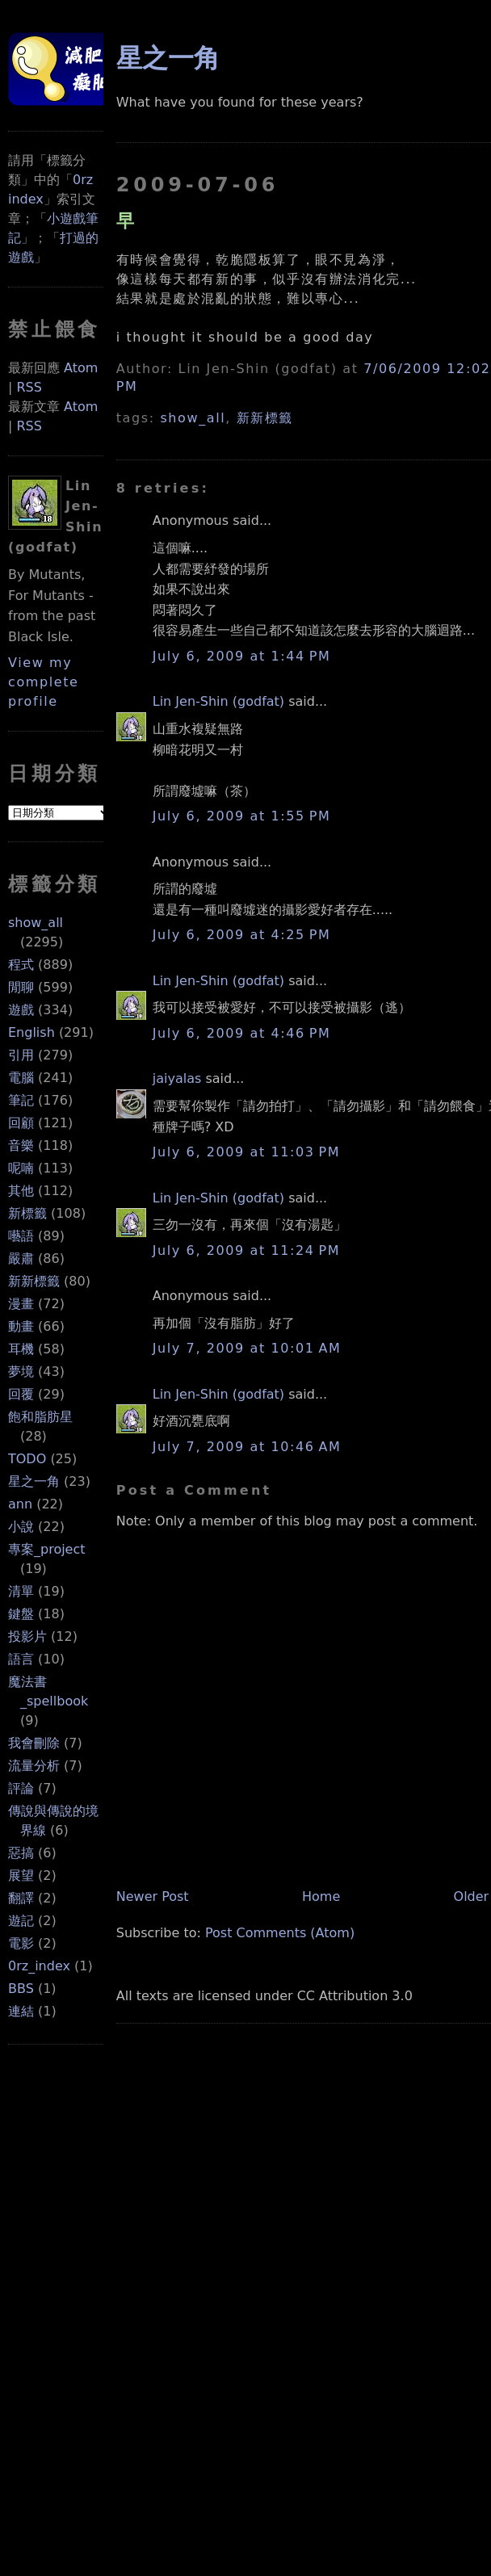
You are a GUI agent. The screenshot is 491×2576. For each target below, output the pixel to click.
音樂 (21, 1145)
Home (321, 1896)
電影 (21, 1943)
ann (20, 1504)
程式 (21, 964)
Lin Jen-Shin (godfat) (218, 701)
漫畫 (21, 1303)
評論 (21, 1788)
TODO (27, 1458)
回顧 (21, 1123)
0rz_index (39, 1966)
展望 (21, 1875)
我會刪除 (34, 1743)
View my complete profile (43, 682)
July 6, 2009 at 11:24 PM (246, 1250)
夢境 (21, 1371)
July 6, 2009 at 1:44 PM (242, 656)
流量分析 (34, 1765)
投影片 (27, 1636)
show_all (35, 922)
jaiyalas (177, 1078)
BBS (21, 1988)
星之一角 (34, 1481)
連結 (21, 2011)
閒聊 (21, 987)
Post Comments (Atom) (280, 1932)
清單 (21, 1591)
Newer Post (152, 1896)
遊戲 (21, 1009)
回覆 (21, 1394)
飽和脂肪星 (40, 1416)
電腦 (21, 1077)
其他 (21, 1190)
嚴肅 (21, 1258)
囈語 (21, 1236)
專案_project (47, 1549)
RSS (28, 387)
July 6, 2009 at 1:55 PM (242, 816)
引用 (21, 1055)
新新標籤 (34, 1281)
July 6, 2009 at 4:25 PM (242, 934)
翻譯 (21, 1898)
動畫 (21, 1326)
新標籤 (27, 1213)
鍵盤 (21, 1614)
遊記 (21, 1920)
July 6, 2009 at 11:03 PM (246, 1152)
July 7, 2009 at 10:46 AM (247, 1446)
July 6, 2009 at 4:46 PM (242, 1033)
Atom (81, 367)
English (31, 1032)
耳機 (21, 1349)
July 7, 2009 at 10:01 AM (247, 1348)
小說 (21, 1526)
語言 (21, 1659)
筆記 (21, 1100)
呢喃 (21, 1168)
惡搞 (21, 1853)
